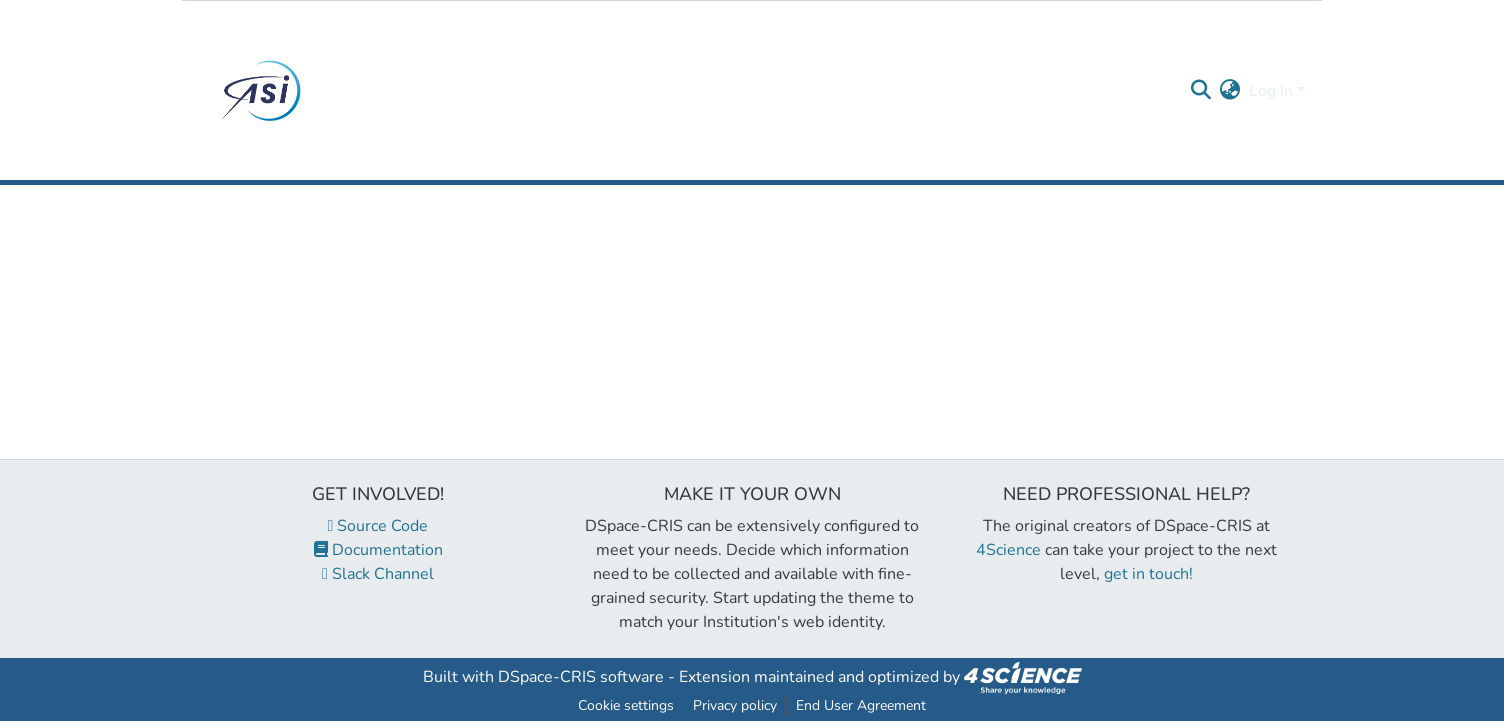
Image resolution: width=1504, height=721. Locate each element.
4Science (1008, 550)
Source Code (378, 526)
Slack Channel (378, 574)
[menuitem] (1230, 91)
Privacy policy (735, 705)
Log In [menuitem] (1271, 91)
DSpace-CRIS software (581, 677)
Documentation (378, 550)
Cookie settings (626, 705)
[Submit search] (1201, 91)
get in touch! (1148, 574)
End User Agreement (861, 705)
